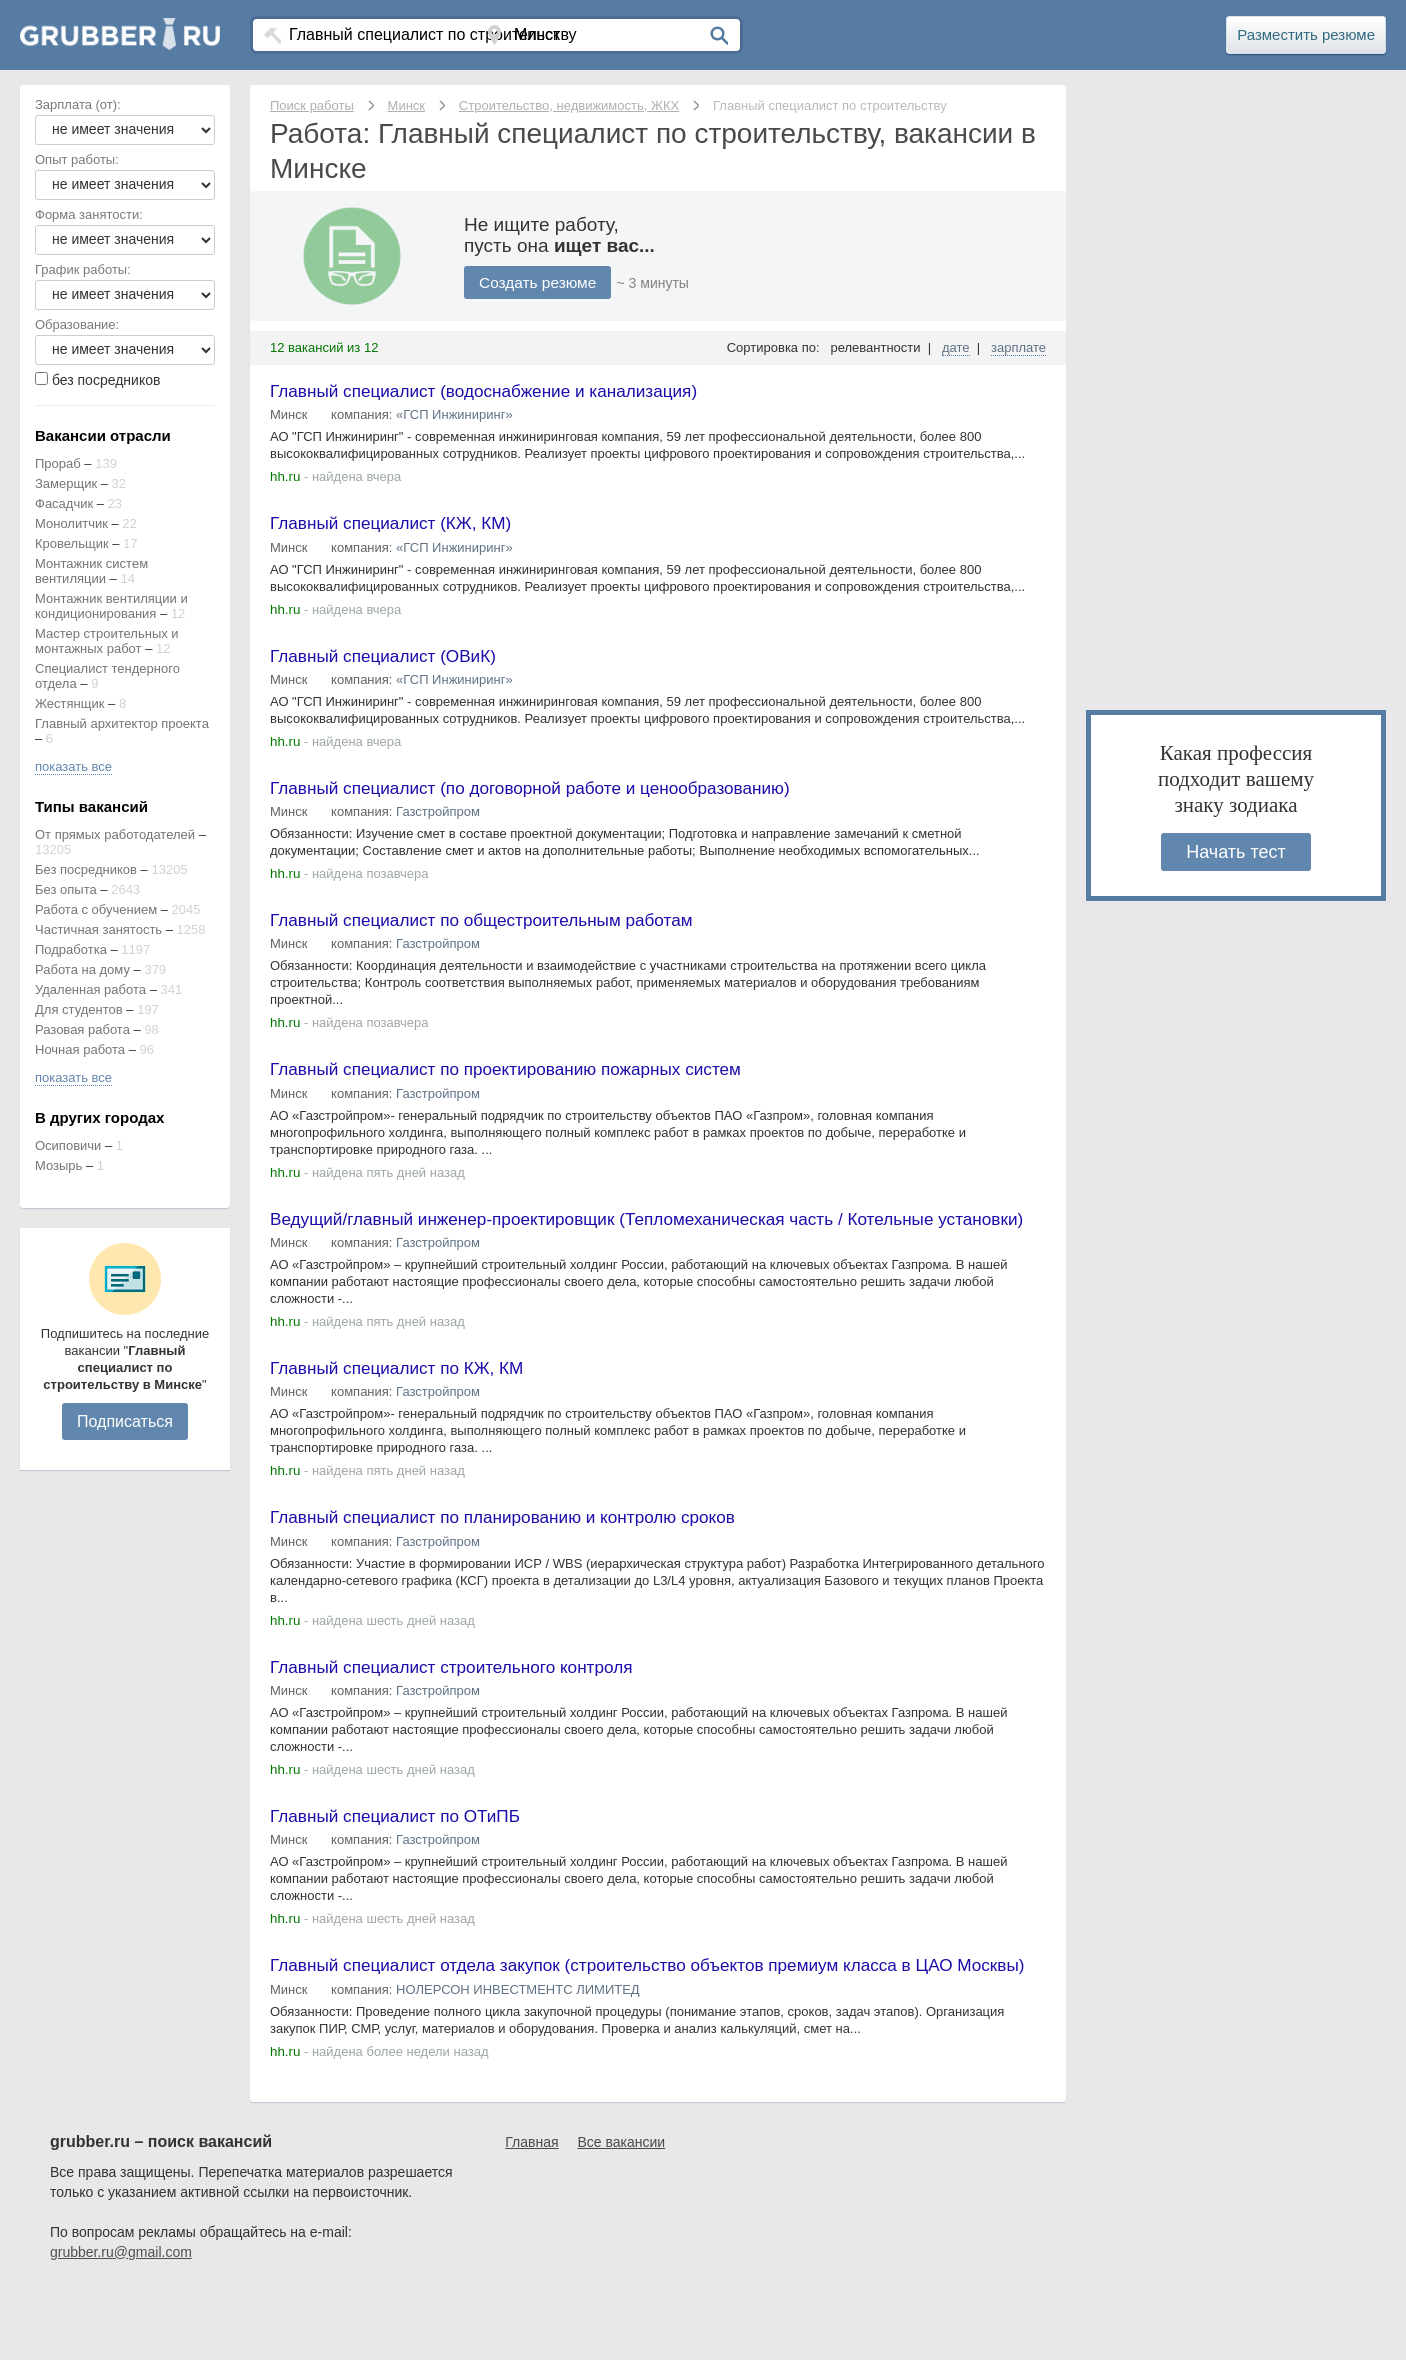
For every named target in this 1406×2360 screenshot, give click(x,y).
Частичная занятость (98, 929)
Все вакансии (622, 2210)
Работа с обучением (96, 909)
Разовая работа (82, 1029)
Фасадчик (64, 503)
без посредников (106, 380)
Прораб (58, 463)
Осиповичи (68, 1145)
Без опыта (66, 889)
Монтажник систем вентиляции (91, 571)
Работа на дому (82, 969)
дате (956, 347)
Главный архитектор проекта (122, 723)
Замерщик (66, 483)
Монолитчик (71, 523)
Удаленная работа (90, 989)
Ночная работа (80, 1049)
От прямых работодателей (115, 834)
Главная (531, 2210)
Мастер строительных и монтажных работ (107, 641)
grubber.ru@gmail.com (121, 2320)
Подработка (71, 949)
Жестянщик (69, 703)
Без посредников (86, 869)
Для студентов (79, 1009)
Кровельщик (72, 543)
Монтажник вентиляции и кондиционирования (111, 606)
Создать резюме (540, 282)
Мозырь (58, 1165)
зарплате (1018, 347)
